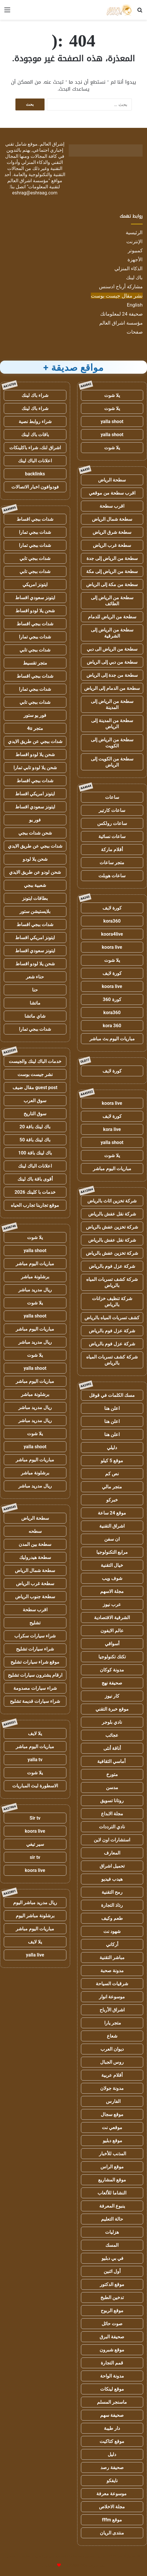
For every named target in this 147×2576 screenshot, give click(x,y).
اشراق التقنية (112, 1526)
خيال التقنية (112, 1565)
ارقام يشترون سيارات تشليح (35, 1675)
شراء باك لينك (35, 395)
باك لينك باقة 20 (35, 1126)
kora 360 (112, 1025)
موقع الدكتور (112, 2284)
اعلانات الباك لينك (35, 460)
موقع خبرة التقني (112, 1709)
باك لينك (134, 277)
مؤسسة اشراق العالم (121, 323)
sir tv (35, 1857)
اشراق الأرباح (112, 2010)
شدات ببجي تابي (35, 558)
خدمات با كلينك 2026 (35, 1192)
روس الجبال (112, 2062)
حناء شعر (35, 977)
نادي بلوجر (112, 1722)
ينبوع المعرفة (112, 2206)
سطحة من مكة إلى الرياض (112, 584)
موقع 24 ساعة (112, 1513)
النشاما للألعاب (112, 2193)
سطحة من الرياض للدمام (112, 617)
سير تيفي (35, 1844)
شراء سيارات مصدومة (35, 1688)
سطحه (35, 1531)
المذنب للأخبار (112, 2153)
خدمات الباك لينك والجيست (35, 1061)
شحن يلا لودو (35, 859)
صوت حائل (112, 2323)
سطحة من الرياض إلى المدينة (112, 704)
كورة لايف (112, 908)
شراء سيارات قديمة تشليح (35, 1701)
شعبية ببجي (35, 885)
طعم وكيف (112, 1918)
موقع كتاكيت (112, 2441)
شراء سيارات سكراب (35, 1636)
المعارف (112, 1853)
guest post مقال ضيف (35, 1087)
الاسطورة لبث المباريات (35, 1786)
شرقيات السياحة (112, 1983)
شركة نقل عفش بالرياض (112, 1214)
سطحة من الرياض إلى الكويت (112, 743)
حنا (35, 990)
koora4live (112, 934)
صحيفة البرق (112, 2336)
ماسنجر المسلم (112, 2402)
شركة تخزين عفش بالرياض (112, 1227)
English (135, 305)
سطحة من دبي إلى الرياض (112, 662)
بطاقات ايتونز (35, 898)
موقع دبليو (112, 2140)
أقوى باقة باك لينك (35, 1179)
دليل (112, 2454)
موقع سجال (112, 2114)
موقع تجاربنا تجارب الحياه (35, 1205)
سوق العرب (35, 1100)
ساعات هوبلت (111, 875)
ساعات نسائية (111, 836)
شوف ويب (112, 1578)
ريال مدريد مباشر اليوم (35, 1902)
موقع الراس (112, 2166)
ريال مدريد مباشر (35, 1290)
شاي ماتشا (34, 1016)
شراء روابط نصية (35, 421)
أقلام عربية (112, 2075)
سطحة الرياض (112, 480)
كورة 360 (112, 999)
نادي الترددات (112, 1826)
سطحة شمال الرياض (112, 519)
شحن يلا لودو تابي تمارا (35, 767)
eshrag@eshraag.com (35, 193)
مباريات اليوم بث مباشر (112, 1038)
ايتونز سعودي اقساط (35, 597)
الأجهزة (135, 259)
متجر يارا (112, 2023)
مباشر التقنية (112, 1957)
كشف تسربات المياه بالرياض (111, 1317)
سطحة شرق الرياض (112, 532)
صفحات (135, 332)
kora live (112, 1129)
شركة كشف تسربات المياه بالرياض (112, 1282)
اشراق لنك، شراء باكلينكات (35, 447)
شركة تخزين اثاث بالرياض (112, 1201)
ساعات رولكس (112, 823)
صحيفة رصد (112, 2467)
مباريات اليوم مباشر (112, 1168)
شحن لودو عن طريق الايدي (35, 872)
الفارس (112, 2101)
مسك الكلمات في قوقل (112, 1395)
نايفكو (112, 2480)
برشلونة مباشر (35, 1276)
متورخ (112, 1774)
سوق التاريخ (35, 1113)
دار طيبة (112, 2428)
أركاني (112, 1944)
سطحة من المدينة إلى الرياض (112, 723)
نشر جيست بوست (35, 1074)
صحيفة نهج (112, 1683)
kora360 (112, 921)
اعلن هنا (112, 1408)
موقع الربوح (112, 2310)
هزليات (112, 2232)
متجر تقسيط (35, 663)
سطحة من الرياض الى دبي (112, 649)
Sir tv (35, 1818)
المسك (111, 2245)
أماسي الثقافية (112, 1761)
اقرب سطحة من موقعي (112, 493)
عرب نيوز (112, 1604)
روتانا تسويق (112, 1800)
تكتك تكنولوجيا (112, 1657)
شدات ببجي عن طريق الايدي (35, 741)
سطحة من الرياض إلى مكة (112, 571)
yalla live (35, 1955)
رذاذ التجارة (112, 1905)
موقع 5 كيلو (112, 1460)
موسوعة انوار (112, 1996)
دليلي (112, 1447)
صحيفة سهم (112, 2415)
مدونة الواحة (112, 2376)
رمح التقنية (112, 1892)
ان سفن (112, 1539)
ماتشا (35, 1003)
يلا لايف (35, 1733)
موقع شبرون (112, 2350)
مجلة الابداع (112, 1813)
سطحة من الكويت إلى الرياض (112, 762)
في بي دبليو (111, 2258)
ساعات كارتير (112, 810)
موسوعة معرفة (112, 2493)
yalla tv (35, 1759)
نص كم (112, 1473)
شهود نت (112, 1931)
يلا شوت (112, 395)
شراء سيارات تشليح (35, 1649)
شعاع (112, 2036)
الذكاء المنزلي (128, 268)
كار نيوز (112, 1696)
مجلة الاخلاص (112, 2506)
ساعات (112, 797)
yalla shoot (112, 421)
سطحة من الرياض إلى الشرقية (112, 633)
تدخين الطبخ (112, 2297)
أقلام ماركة (112, 849)
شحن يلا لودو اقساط (35, 610)
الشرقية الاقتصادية (112, 1617)
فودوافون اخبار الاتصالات (35, 487)
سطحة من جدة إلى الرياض (112, 675)
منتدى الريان (112, 2533)
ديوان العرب (112, 2049)
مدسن (112, 1787)
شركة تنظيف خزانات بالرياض (112, 1301)
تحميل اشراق (112, 1866)
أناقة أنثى (112, 1748)
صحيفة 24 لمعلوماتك (121, 314)
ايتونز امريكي (34, 584)
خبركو (112, 1500)
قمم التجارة (112, 2363)
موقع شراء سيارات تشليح (34, 1662)
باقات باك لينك (35, 434)
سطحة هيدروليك (35, 1557)
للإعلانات (49, 2565)
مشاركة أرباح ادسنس (121, 286)
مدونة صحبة (112, 1970)
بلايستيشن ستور (35, 911)
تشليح (34, 1623)
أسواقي (112, 1643)
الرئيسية (134, 232)
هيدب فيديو (112, 1879)
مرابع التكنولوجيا (112, 1552)
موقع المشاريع (112, 2180)
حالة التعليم (112, 2219)
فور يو (35, 820)
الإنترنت (134, 241)
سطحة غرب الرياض (112, 545)
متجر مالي (112, 1487)
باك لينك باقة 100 (35, 1153)
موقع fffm (112, 2520)
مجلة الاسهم (112, 1591)
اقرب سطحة (112, 506)
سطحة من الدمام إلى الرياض (112, 688)
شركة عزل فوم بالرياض (112, 1266)
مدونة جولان (112, 2088)
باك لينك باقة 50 (35, 1140)
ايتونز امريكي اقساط (35, 793)
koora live (112, 947)
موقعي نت (112, 2127)
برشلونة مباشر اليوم (35, 1915)
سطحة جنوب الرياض (35, 1596)
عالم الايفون (112, 1630)
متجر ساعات (112, 862)
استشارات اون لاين (112, 1840)
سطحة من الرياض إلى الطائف (112, 600)
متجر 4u (35, 728)
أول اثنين (112, 2271)
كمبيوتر (135, 250)
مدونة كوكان (112, 1670)
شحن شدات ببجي (35, 833)
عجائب (111, 1735)
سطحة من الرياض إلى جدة (112, 558)
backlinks (35, 474)
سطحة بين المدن (35, 1544)
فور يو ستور (35, 715)
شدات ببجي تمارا (35, 532)
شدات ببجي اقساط (35, 519)
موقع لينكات (112, 2389)
